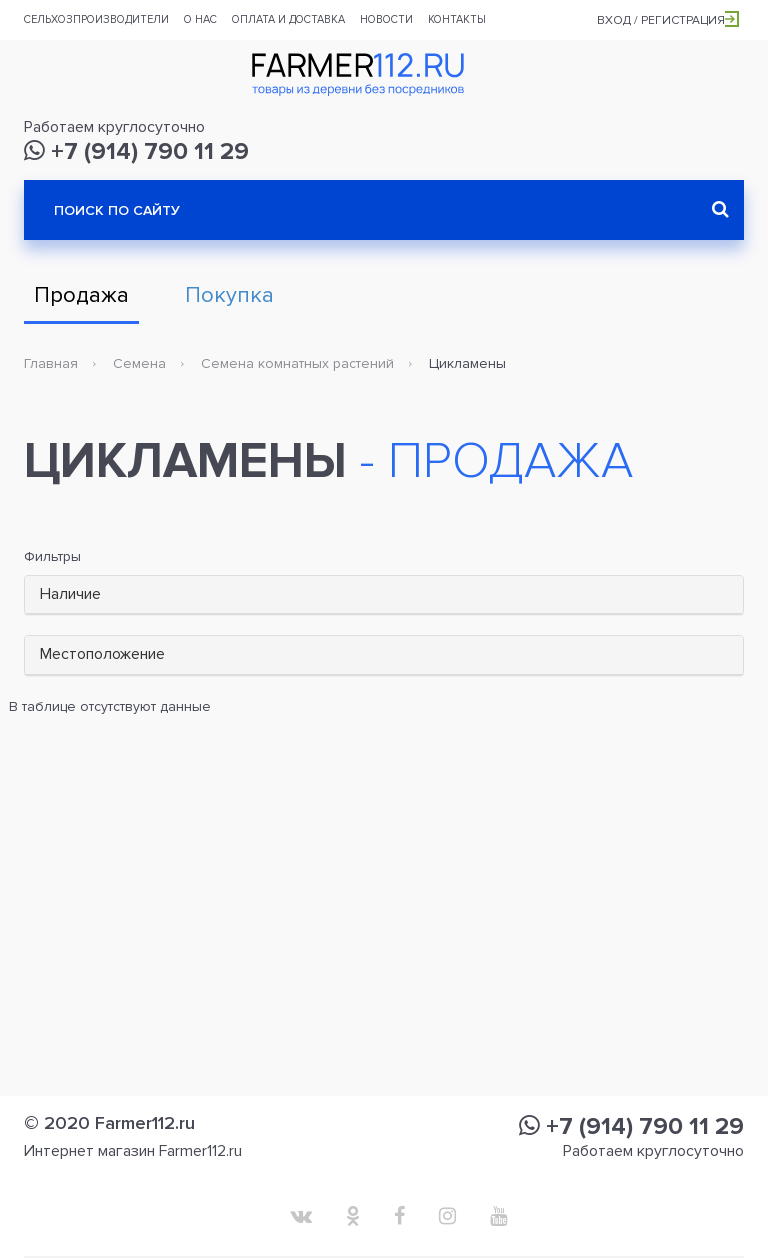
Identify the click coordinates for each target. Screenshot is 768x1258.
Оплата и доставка (288, 19)
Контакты (457, 19)
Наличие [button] (70, 594)
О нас (200, 19)
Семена (139, 363)
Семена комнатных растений (297, 363)
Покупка (229, 295)
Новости (386, 19)
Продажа (81, 295)
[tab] (384, 595)
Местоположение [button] (102, 654)
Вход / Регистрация (668, 20)
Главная (51, 363)
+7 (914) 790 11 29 (136, 151)
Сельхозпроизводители (96, 19)
